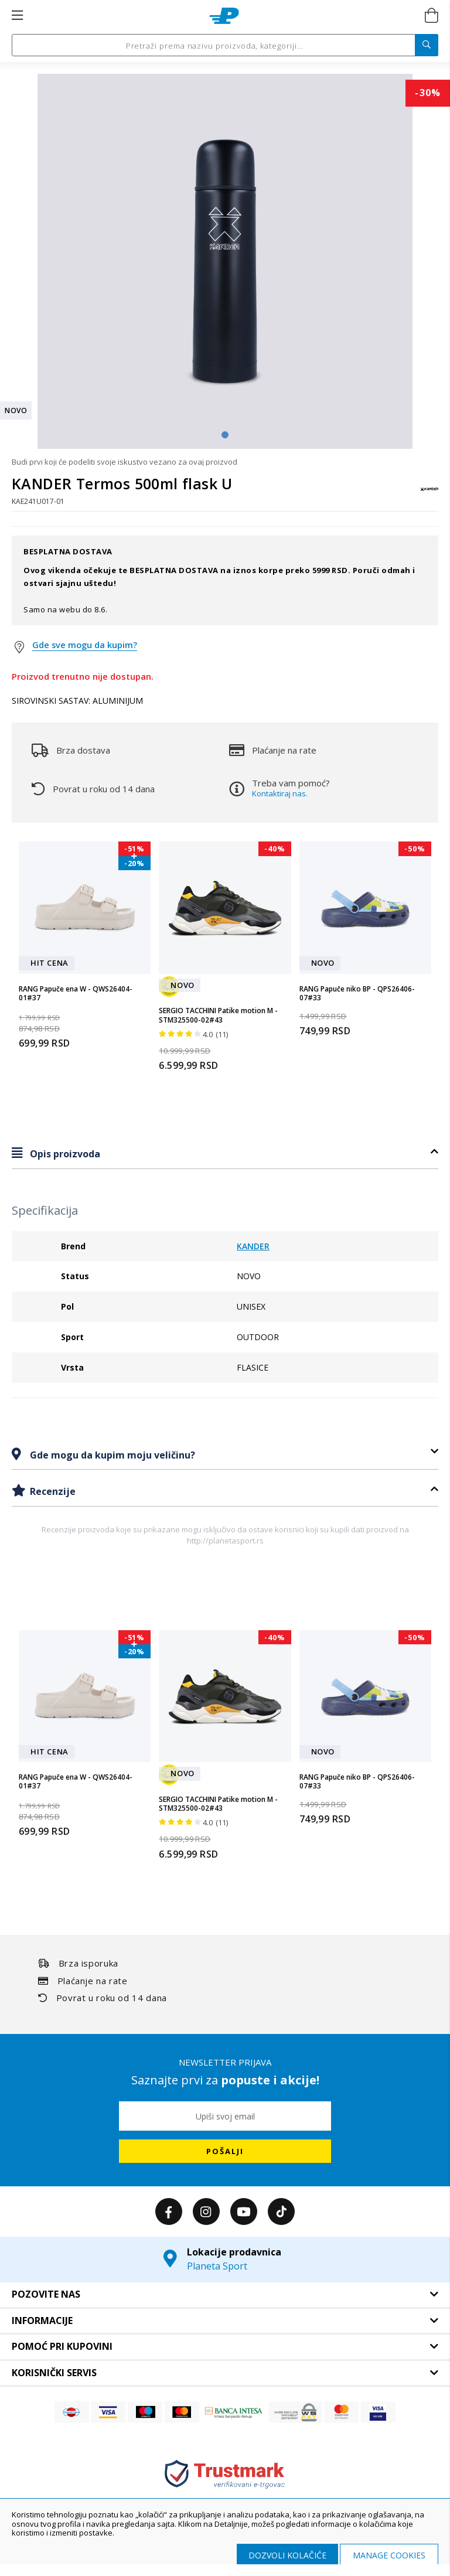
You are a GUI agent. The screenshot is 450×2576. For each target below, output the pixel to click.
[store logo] (224, 16)
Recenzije (52, 1491)
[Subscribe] (225, 2151)
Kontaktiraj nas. (280, 793)
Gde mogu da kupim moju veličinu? (111, 1455)
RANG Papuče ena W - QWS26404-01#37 (75, 993)
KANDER (253, 1246)
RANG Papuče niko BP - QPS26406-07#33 (357, 993)
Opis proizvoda (64, 1153)
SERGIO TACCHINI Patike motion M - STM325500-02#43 (218, 1015)
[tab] (225, 1153)
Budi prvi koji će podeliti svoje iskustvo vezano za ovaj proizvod (124, 462)
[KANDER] (429, 494)
